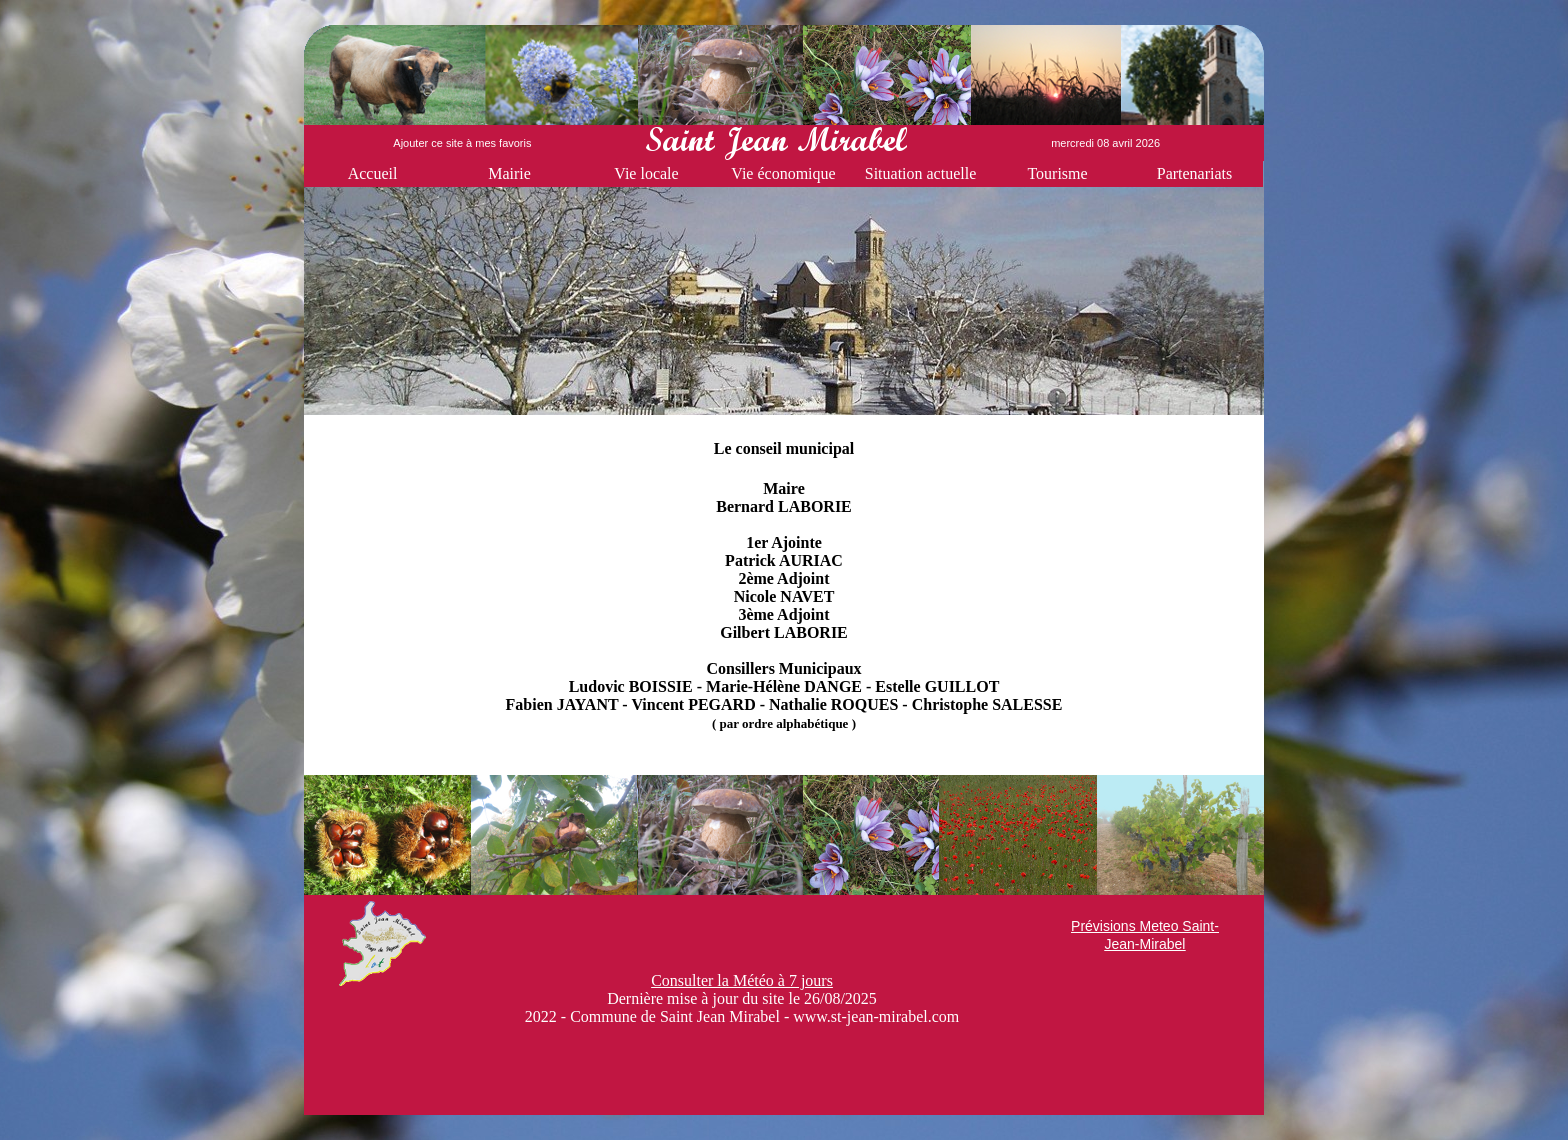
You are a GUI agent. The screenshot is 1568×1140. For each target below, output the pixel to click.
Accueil (373, 173)
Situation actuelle (921, 173)
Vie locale (646, 173)
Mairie (509, 173)
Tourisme (1057, 173)
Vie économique (783, 173)
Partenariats (1195, 173)
